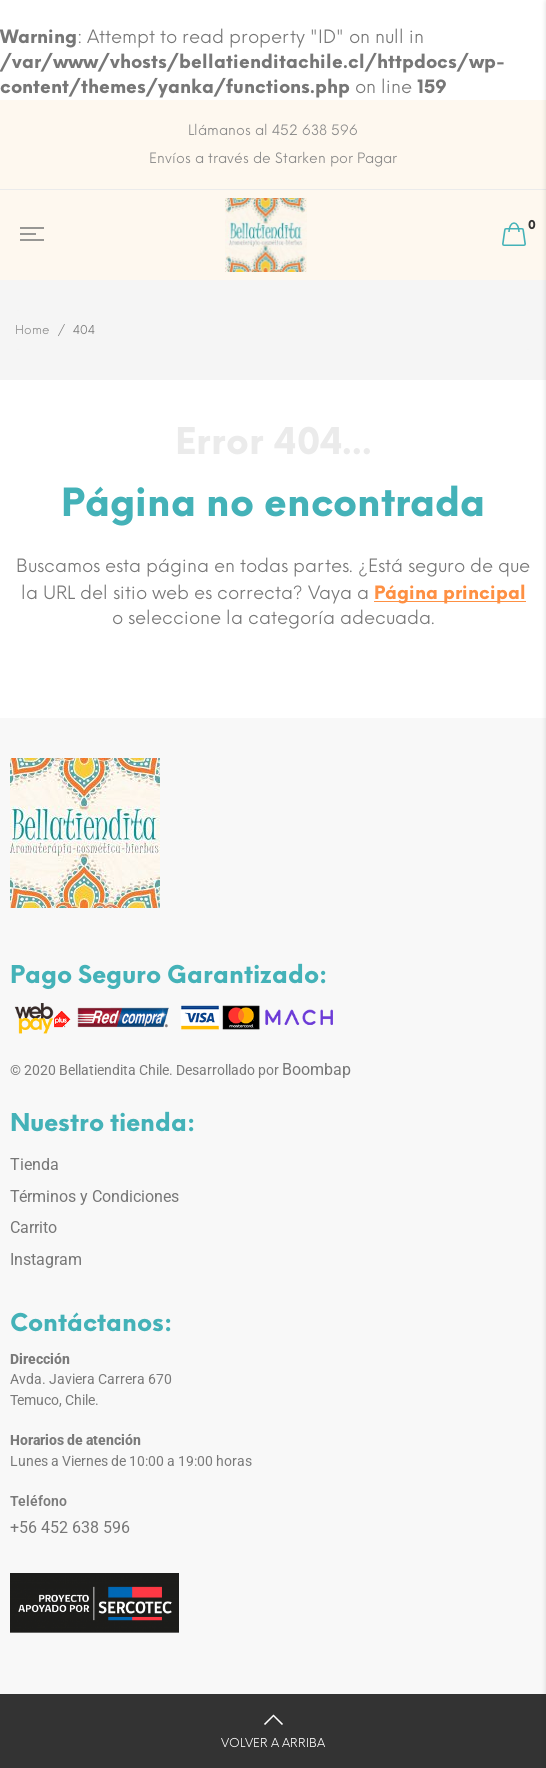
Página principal (450, 593)
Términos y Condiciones (94, 1196)
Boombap (316, 1069)
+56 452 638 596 (70, 1527)
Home (32, 330)
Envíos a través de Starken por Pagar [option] (273, 158)
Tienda (34, 1164)
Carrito (33, 1227)
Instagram (46, 1259)
